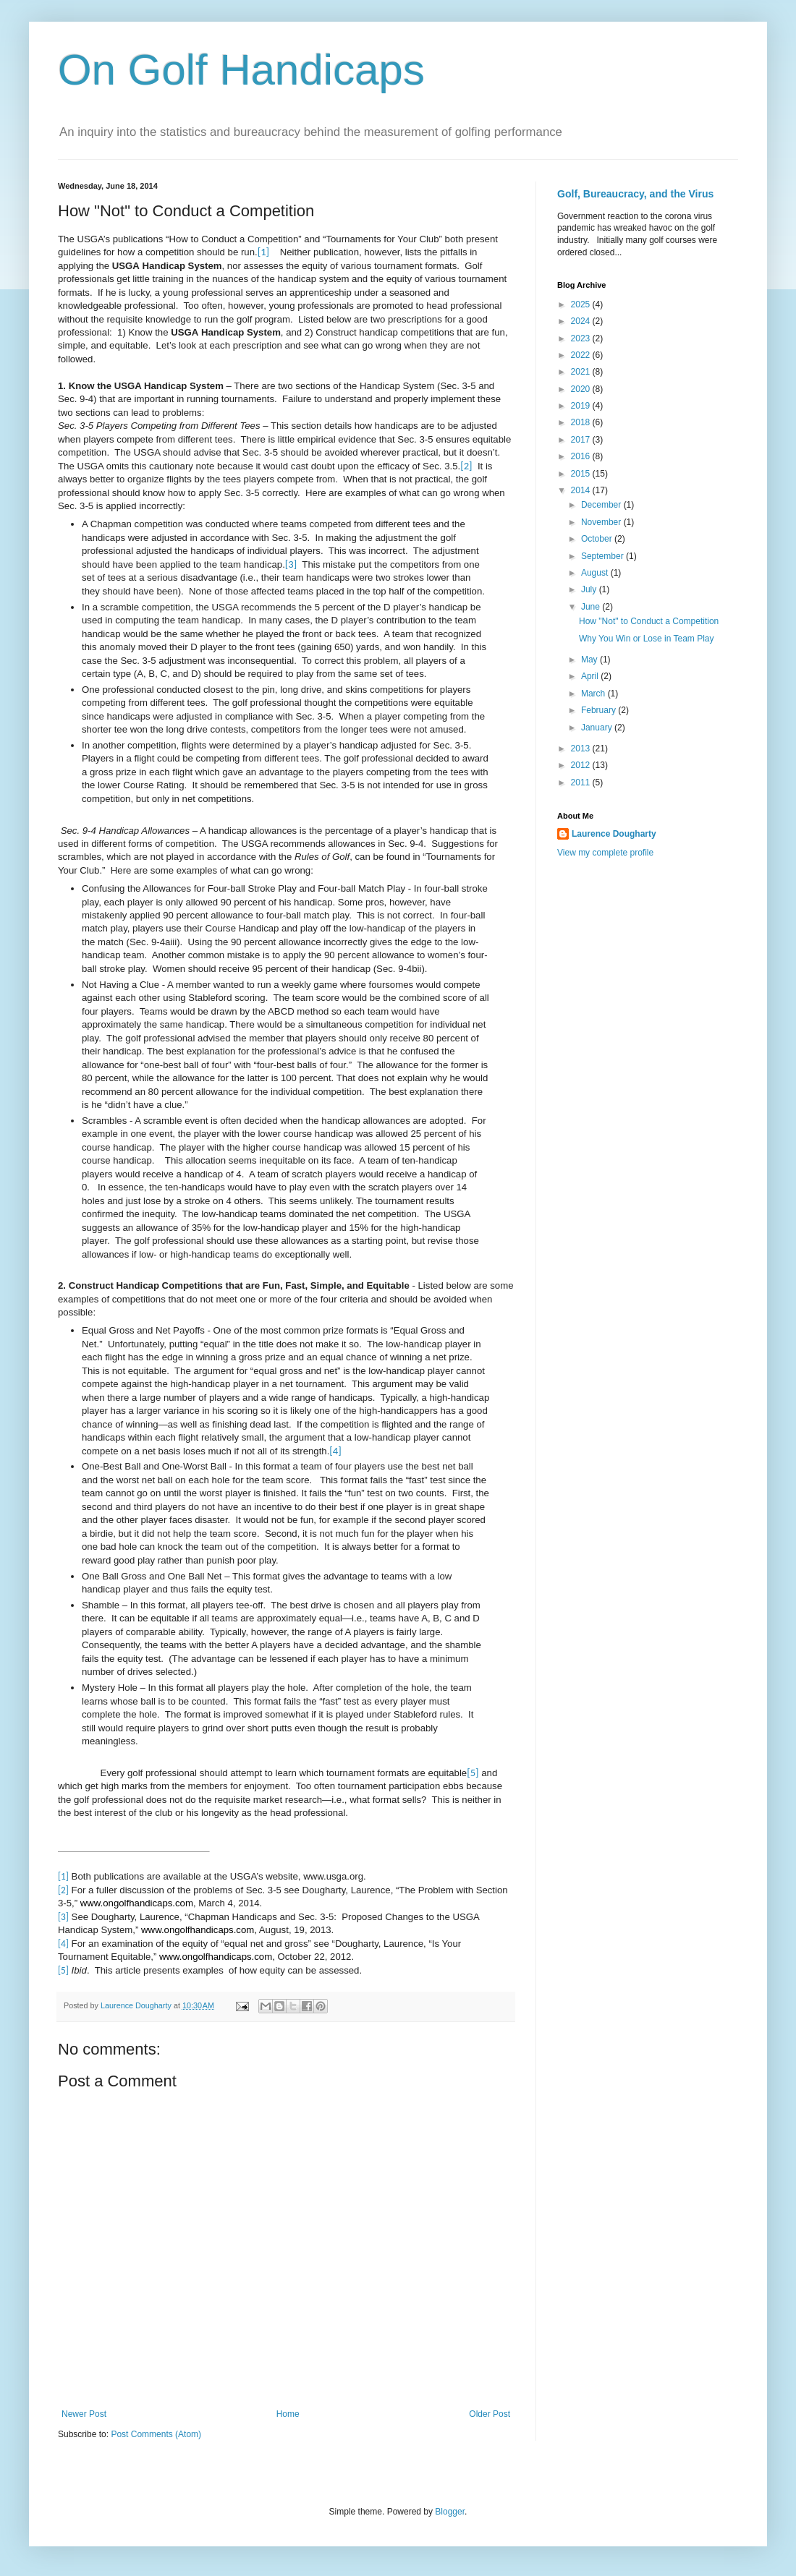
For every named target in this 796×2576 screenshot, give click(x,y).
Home (288, 2414)
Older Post (489, 2414)
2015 (582, 474)
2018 (582, 422)
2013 (582, 748)
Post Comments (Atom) (156, 2434)
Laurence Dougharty (614, 834)
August (596, 573)
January (597, 727)
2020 (582, 389)
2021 (582, 372)
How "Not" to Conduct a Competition (649, 621)
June (591, 607)
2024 (582, 321)
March (594, 693)
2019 (582, 406)
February (599, 710)
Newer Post (84, 2414)
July (590, 589)
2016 (582, 456)
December (602, 505)
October (597, 539)
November (602, 522)
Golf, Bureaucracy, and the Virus (635, 194)
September (603, 556)
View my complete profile (605, 853)
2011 (582, 782)
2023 (582, 338)
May (590, 659)
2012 (582, 765)
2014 (582, 490)
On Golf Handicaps (241, 70)
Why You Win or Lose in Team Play (646, 639)
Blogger (450, 2512)
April (591, 676)
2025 (582, 304)
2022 (582, 355)
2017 (582, 440)
